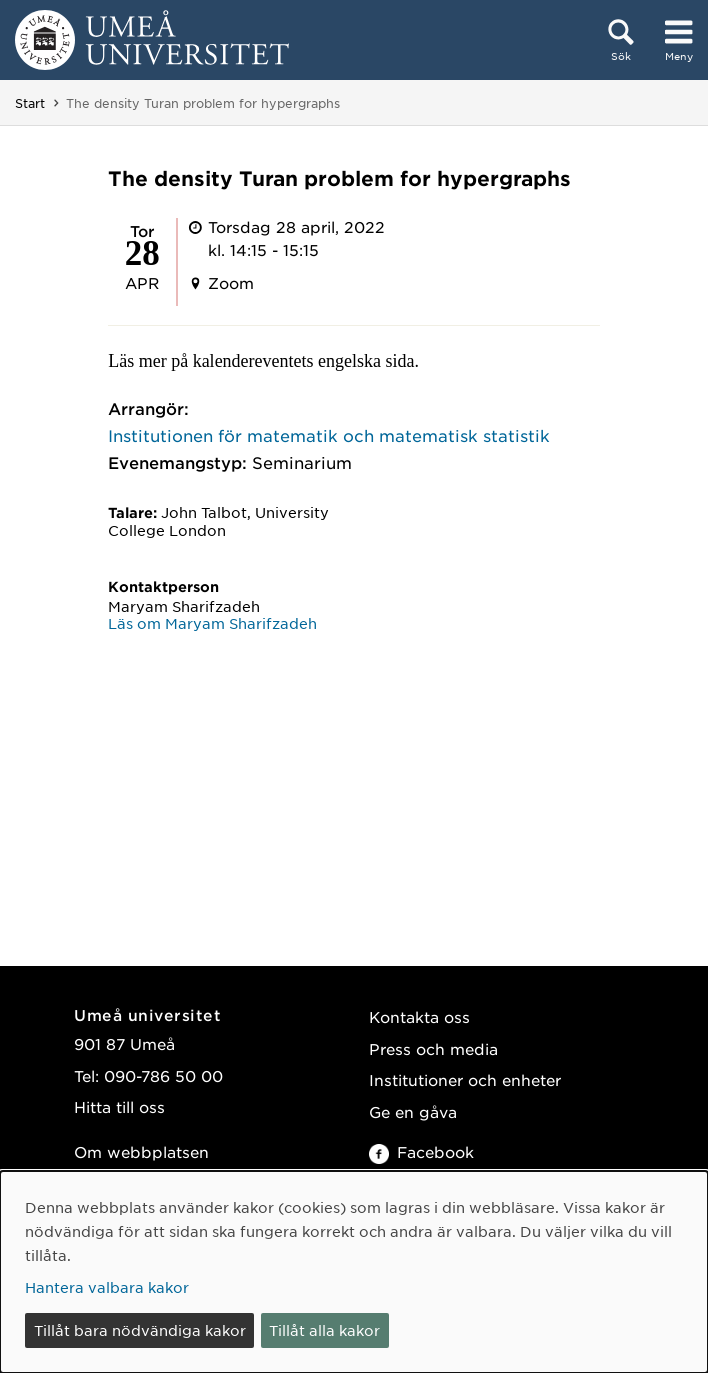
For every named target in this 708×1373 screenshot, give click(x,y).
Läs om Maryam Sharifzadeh (212, 623)
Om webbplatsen (141, 1151)
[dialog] (354, 1272)
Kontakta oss (419, 1016)
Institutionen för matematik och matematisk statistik (329, 435)
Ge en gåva (413, 1111)
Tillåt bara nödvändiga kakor (140, 1330)
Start (30, 103)
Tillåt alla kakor (324, 1330)
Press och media (433, 1048)
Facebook (421, 1151)
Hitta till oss (119, 1106)
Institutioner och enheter (465, 1079)
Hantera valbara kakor (107, 1287)
